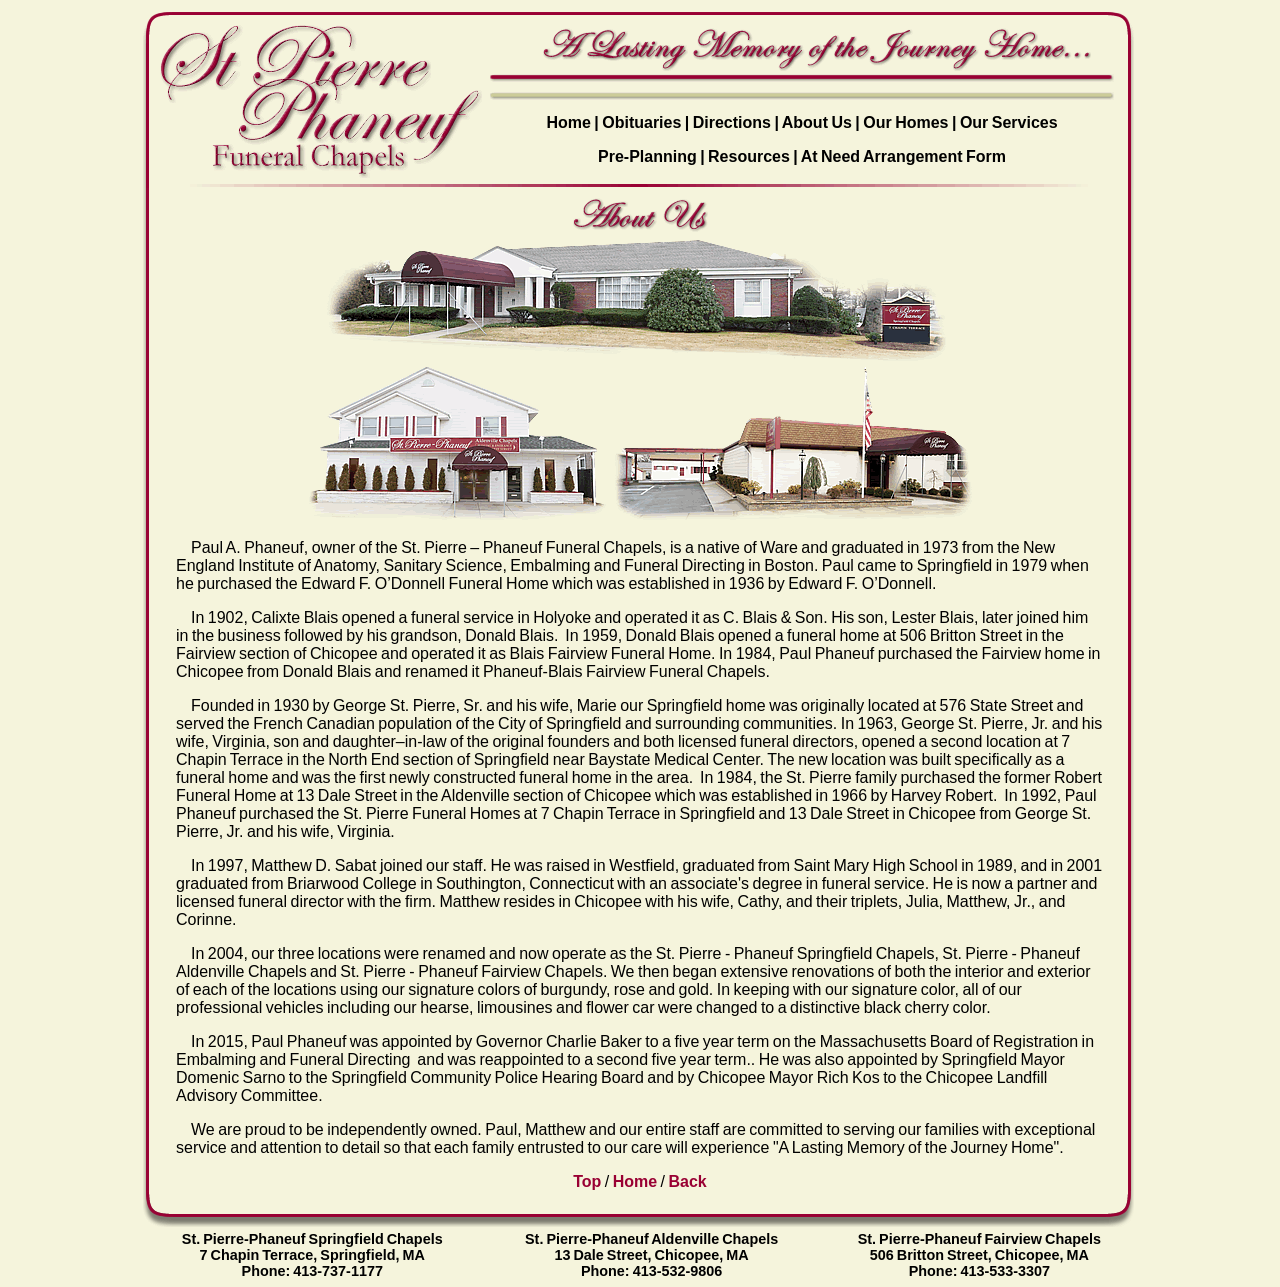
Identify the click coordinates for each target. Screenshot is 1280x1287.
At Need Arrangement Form (903, 156)
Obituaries (641, 122)
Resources (749, 156)
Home (568, 122)
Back (688, 1181)
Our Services (1009, 122)
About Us (817, 122)
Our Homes (905, 122)
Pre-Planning (647, 156)
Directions (732, 122)
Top (587, 1181)
